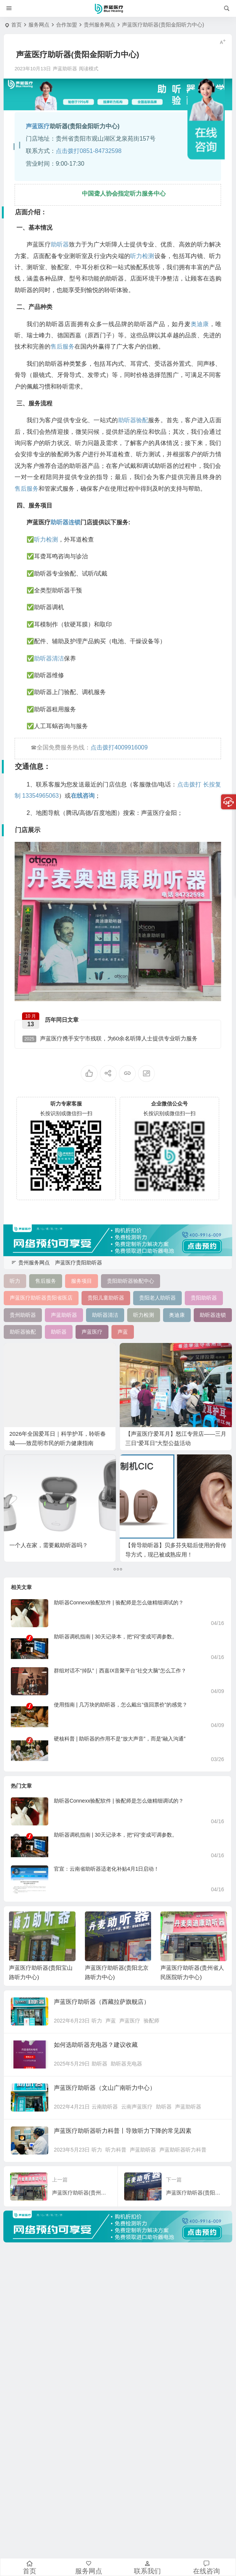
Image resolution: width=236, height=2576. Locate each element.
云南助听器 (105, 2107)
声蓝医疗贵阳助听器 (78, 1263)
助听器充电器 (126, 2064)
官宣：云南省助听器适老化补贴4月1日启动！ (106, 1869)
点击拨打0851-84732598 (89, 151)
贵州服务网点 (99, 25)
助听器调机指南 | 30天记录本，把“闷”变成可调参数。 (115, 1637)
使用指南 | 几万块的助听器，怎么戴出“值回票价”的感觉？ (120, 1705)
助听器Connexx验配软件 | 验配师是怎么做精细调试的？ (119, 1603)
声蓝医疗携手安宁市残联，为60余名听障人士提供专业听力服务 (109, 1038)
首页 (16, 25)
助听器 (99, 2064)
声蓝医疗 (129, 2021)
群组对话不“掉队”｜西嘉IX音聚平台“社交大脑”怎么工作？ (120, 1671)
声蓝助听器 (188, 2107)
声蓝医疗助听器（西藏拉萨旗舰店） (102, 2002)
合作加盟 (66, 25)
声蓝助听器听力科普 (182, 2150)
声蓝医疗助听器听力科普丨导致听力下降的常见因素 (122, 2131)
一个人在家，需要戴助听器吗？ (48, 1545)
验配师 (151, 2021)
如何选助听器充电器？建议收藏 (96, 2045)
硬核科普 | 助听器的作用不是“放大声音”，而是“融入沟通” (120, 1739)
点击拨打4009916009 (119, 747)
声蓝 (110, 2021)
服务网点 (38, 25)
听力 (97, 2021)
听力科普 (115, 2150)
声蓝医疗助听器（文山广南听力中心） (105, 2088)
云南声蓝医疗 (137, 2107)
